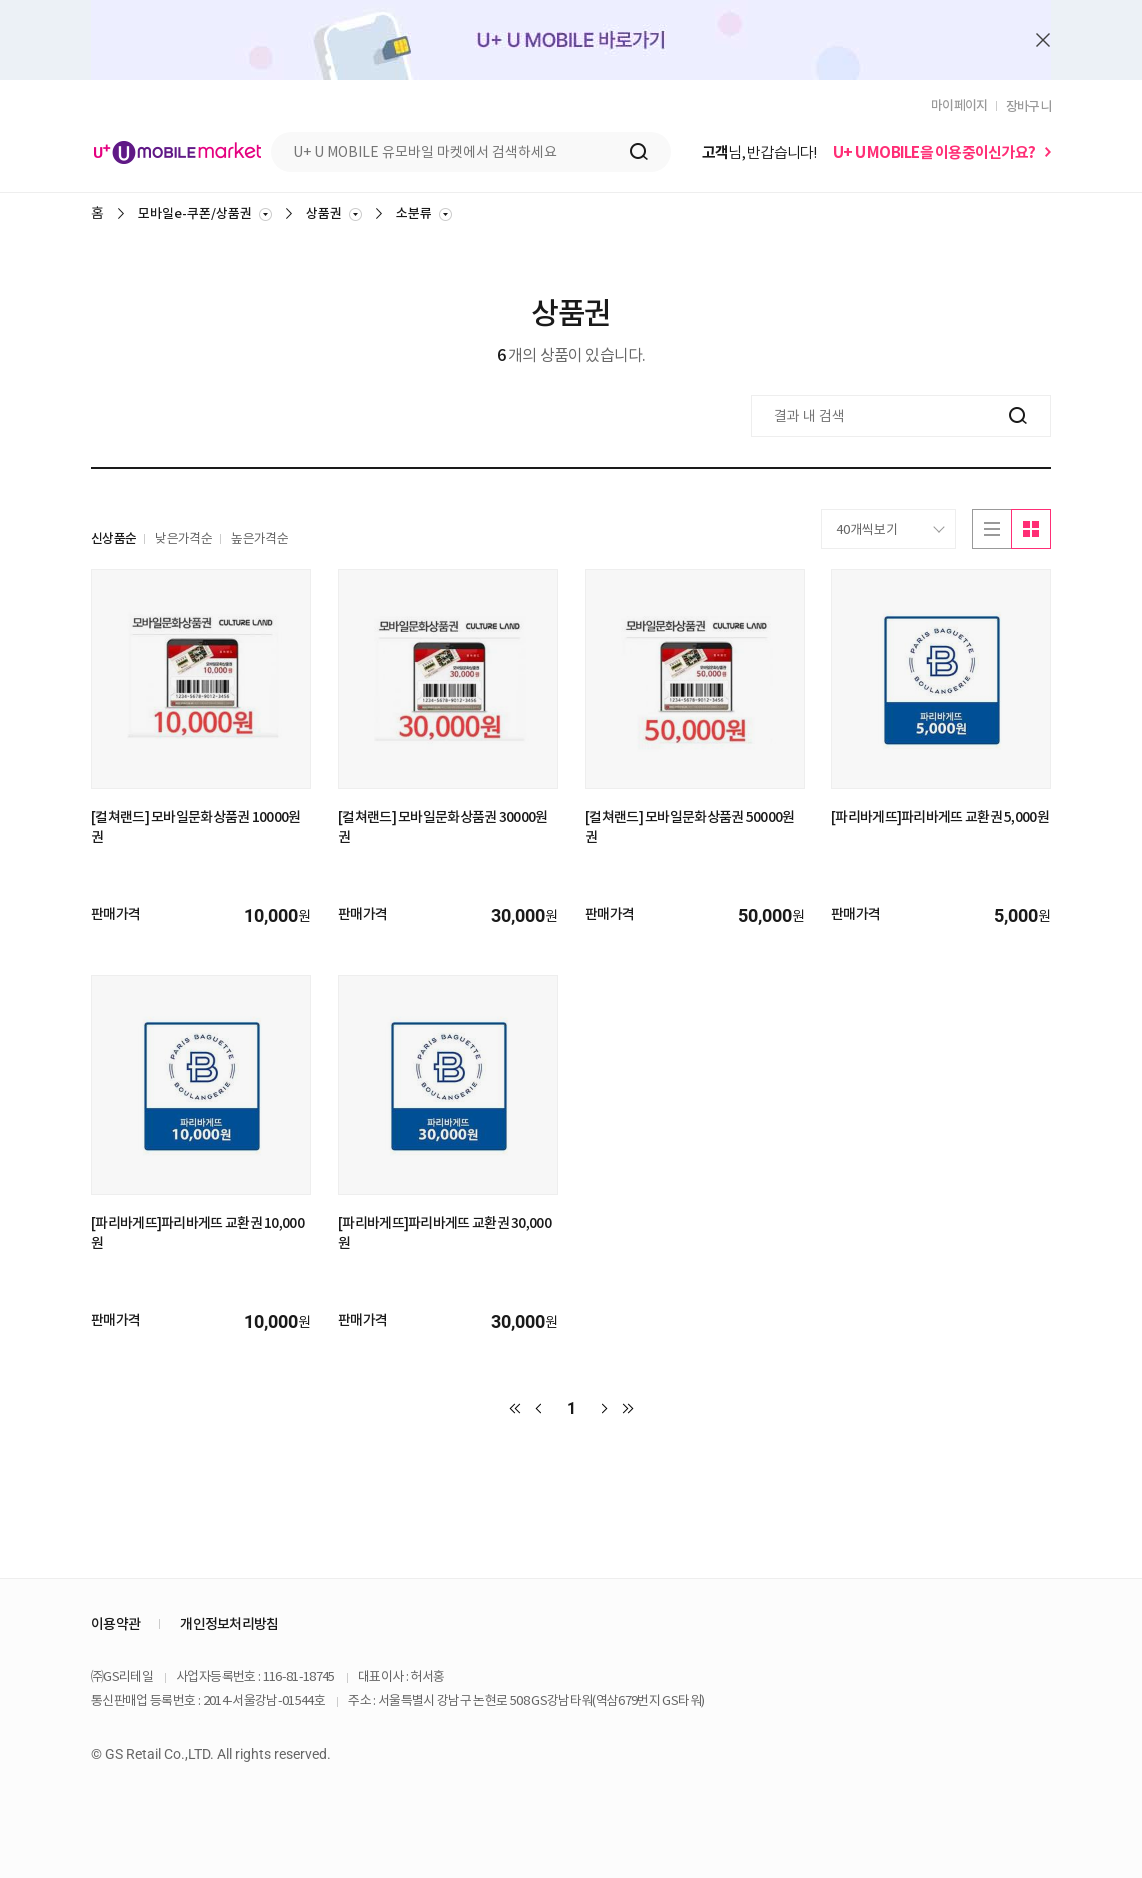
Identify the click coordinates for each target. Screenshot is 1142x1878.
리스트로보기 (991, 529)
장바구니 (1028, 106)
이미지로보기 (1031, 529)
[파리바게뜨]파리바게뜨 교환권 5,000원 (940, 817)
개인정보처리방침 (229, 1624)
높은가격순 (259, 538)
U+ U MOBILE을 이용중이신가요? (934, 152)
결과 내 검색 (90, 395)
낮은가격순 (183, 538)
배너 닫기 (1043, 40)
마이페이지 (959, 105)
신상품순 (113, 538)
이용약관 (115, 1624)
